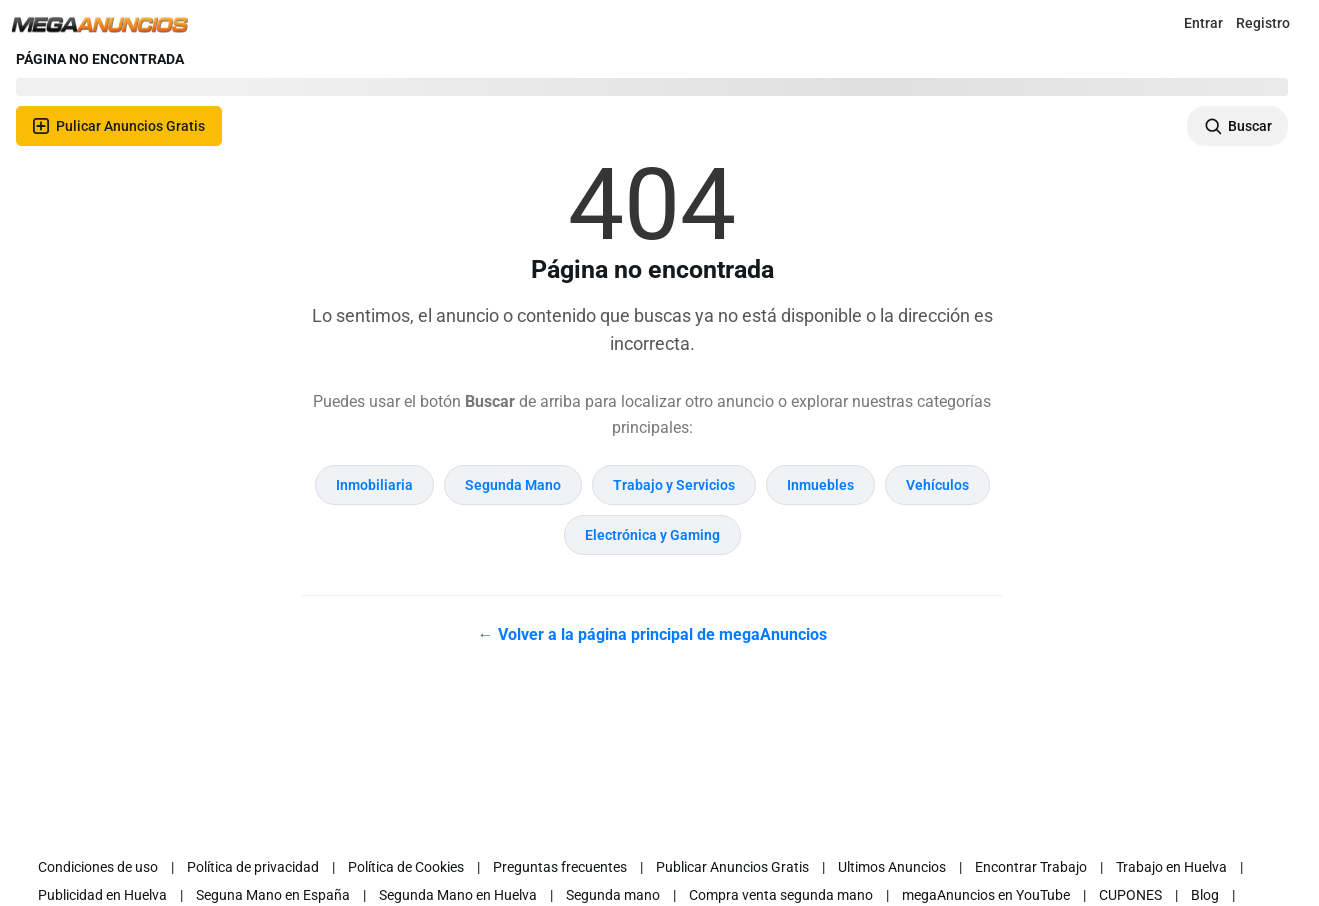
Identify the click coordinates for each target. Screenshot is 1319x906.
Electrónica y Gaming (652, 535)
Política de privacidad (253, 867)
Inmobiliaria (374, 485)
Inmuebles (820, 485)
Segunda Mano (513, 485)
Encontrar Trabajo (1031, 867)
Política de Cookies (406, 867)
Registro (1263, 23)
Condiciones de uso (98, 867)
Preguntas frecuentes (560, 867)
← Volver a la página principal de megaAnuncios (652, 634)
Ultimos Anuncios (892, 867)
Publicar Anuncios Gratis (732, 867)
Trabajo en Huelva (1171, 867)
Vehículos (937, 485)
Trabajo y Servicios (674, 485)
